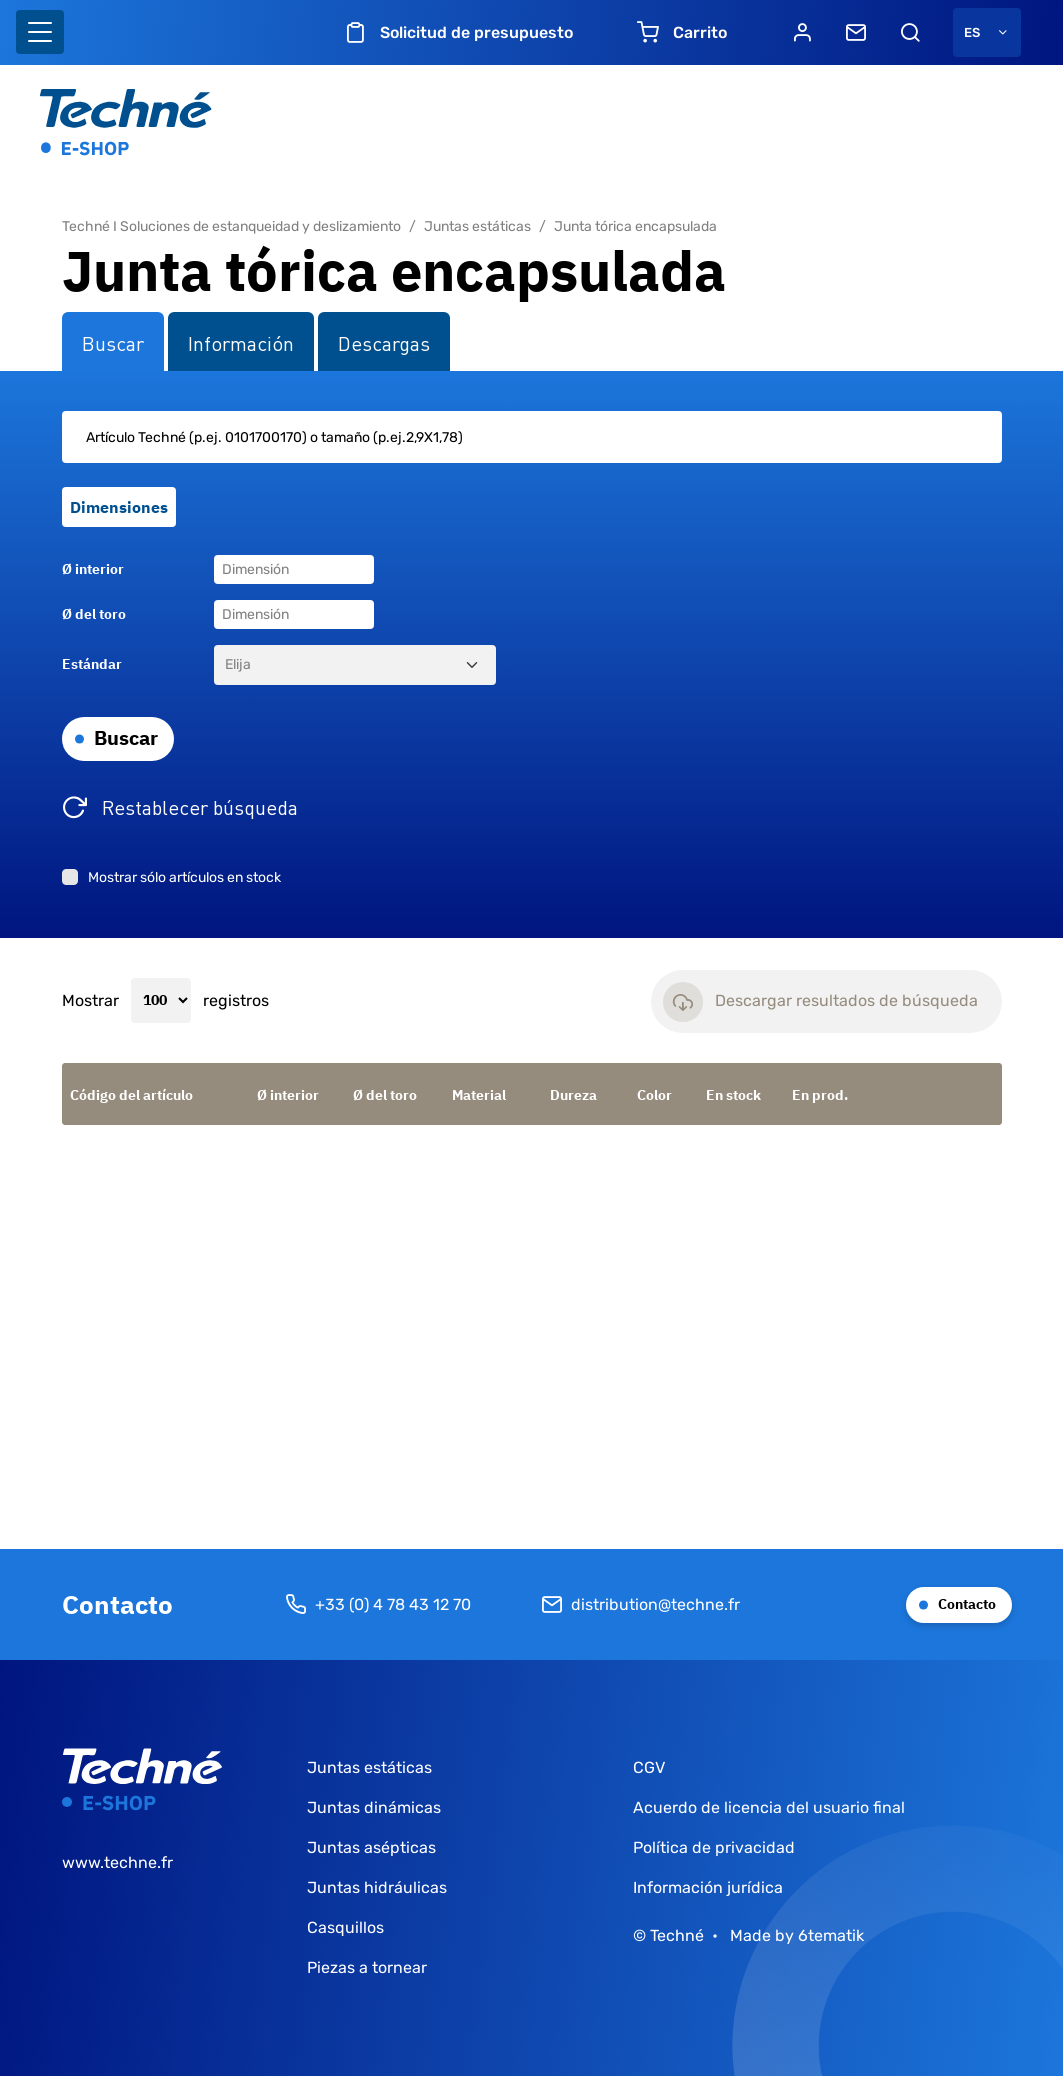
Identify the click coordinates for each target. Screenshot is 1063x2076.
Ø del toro (94, 614)
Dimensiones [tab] (119, 507)
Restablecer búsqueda (200, 806)
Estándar (92, 664)
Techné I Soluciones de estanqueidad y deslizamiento (231, 226)
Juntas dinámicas (374, 1807)
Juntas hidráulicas (377, 1887)
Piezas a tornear (367, 1967)
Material (479, 1094)
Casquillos (345, 1927)
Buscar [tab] (113, 342)
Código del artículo (131, 1094)
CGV (649, 1767)
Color (654, 1094)
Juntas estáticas (477, 226)
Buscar (126, 737)
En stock (733, 1094)
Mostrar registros (165, 1001)
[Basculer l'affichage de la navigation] (40, 32)
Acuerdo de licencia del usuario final (769, 1807)
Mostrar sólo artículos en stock (184, 877)
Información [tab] (241, 342)
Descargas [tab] (384, 342)
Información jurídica (708, 1887)
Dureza (573, 1094)
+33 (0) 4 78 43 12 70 (378, 1605)
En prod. (820, 1094)
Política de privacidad (714, 1847)
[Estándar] (355, 665)
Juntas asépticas (371, 1847)
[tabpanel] (532, 654)
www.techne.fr (117, 1862)
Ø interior (93, 569)
